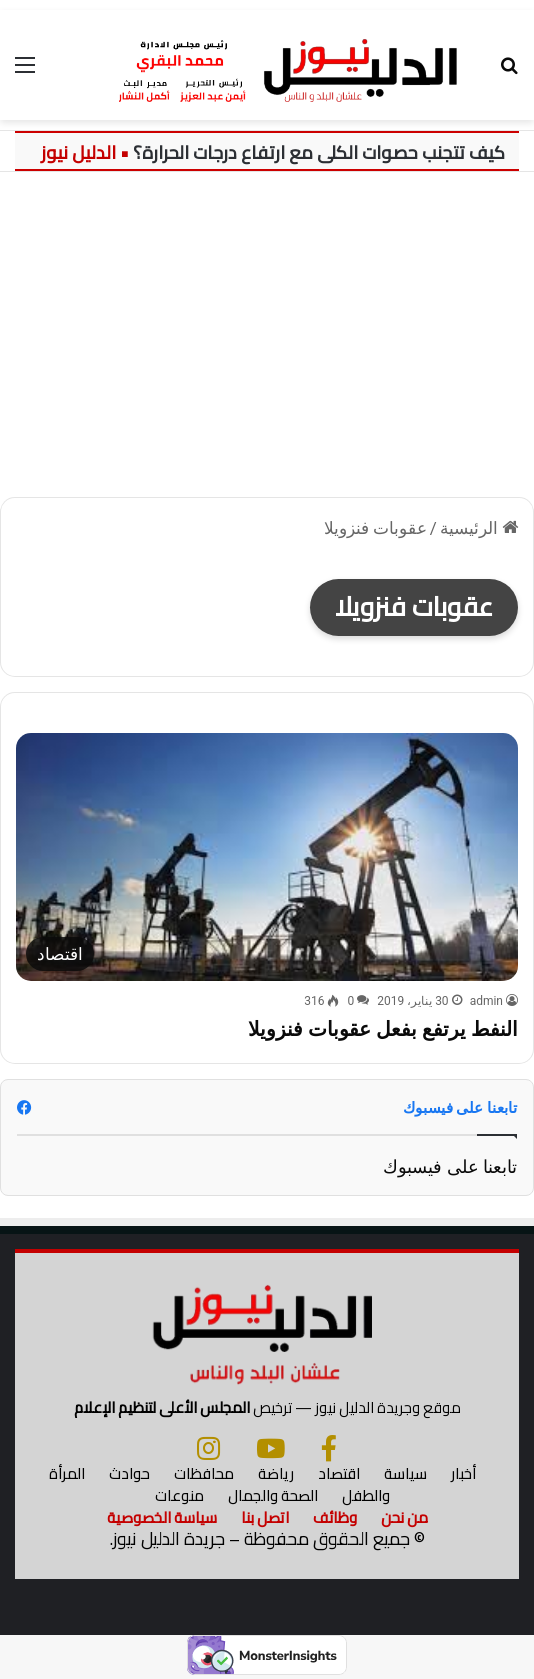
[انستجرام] (208, 1448)
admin (486, 1001)
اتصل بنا (265, 1517)
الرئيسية (479, 528)
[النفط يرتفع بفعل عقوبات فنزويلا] (267, 857)
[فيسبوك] (329, 1448)
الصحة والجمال (273, 1495)
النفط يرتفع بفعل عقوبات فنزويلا (383, 1029)
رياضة (276, 1473)
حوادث (129, 1473)
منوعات (179, 1495)
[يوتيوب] (270, 1448)
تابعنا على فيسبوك (450, 1166)
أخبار (463, 1473)
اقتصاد (339, 1473)
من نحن (404, 1517)
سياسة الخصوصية (162, 1517)
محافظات (204, 1473)
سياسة (405, 1473)
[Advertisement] (267, 342)
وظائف (335, 1517)
